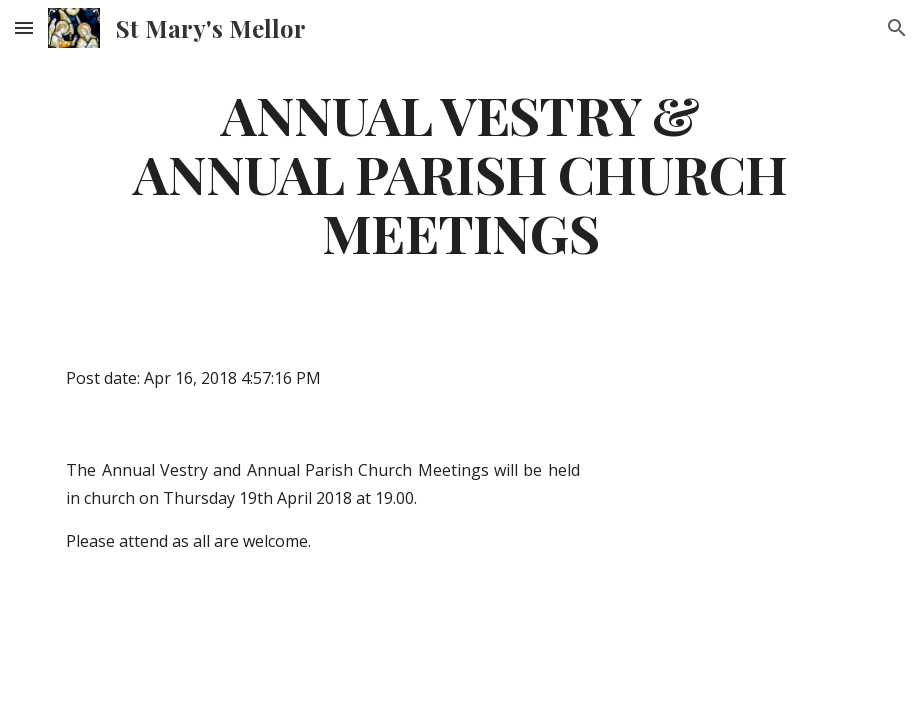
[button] (24, 27)
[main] (460, 173)
